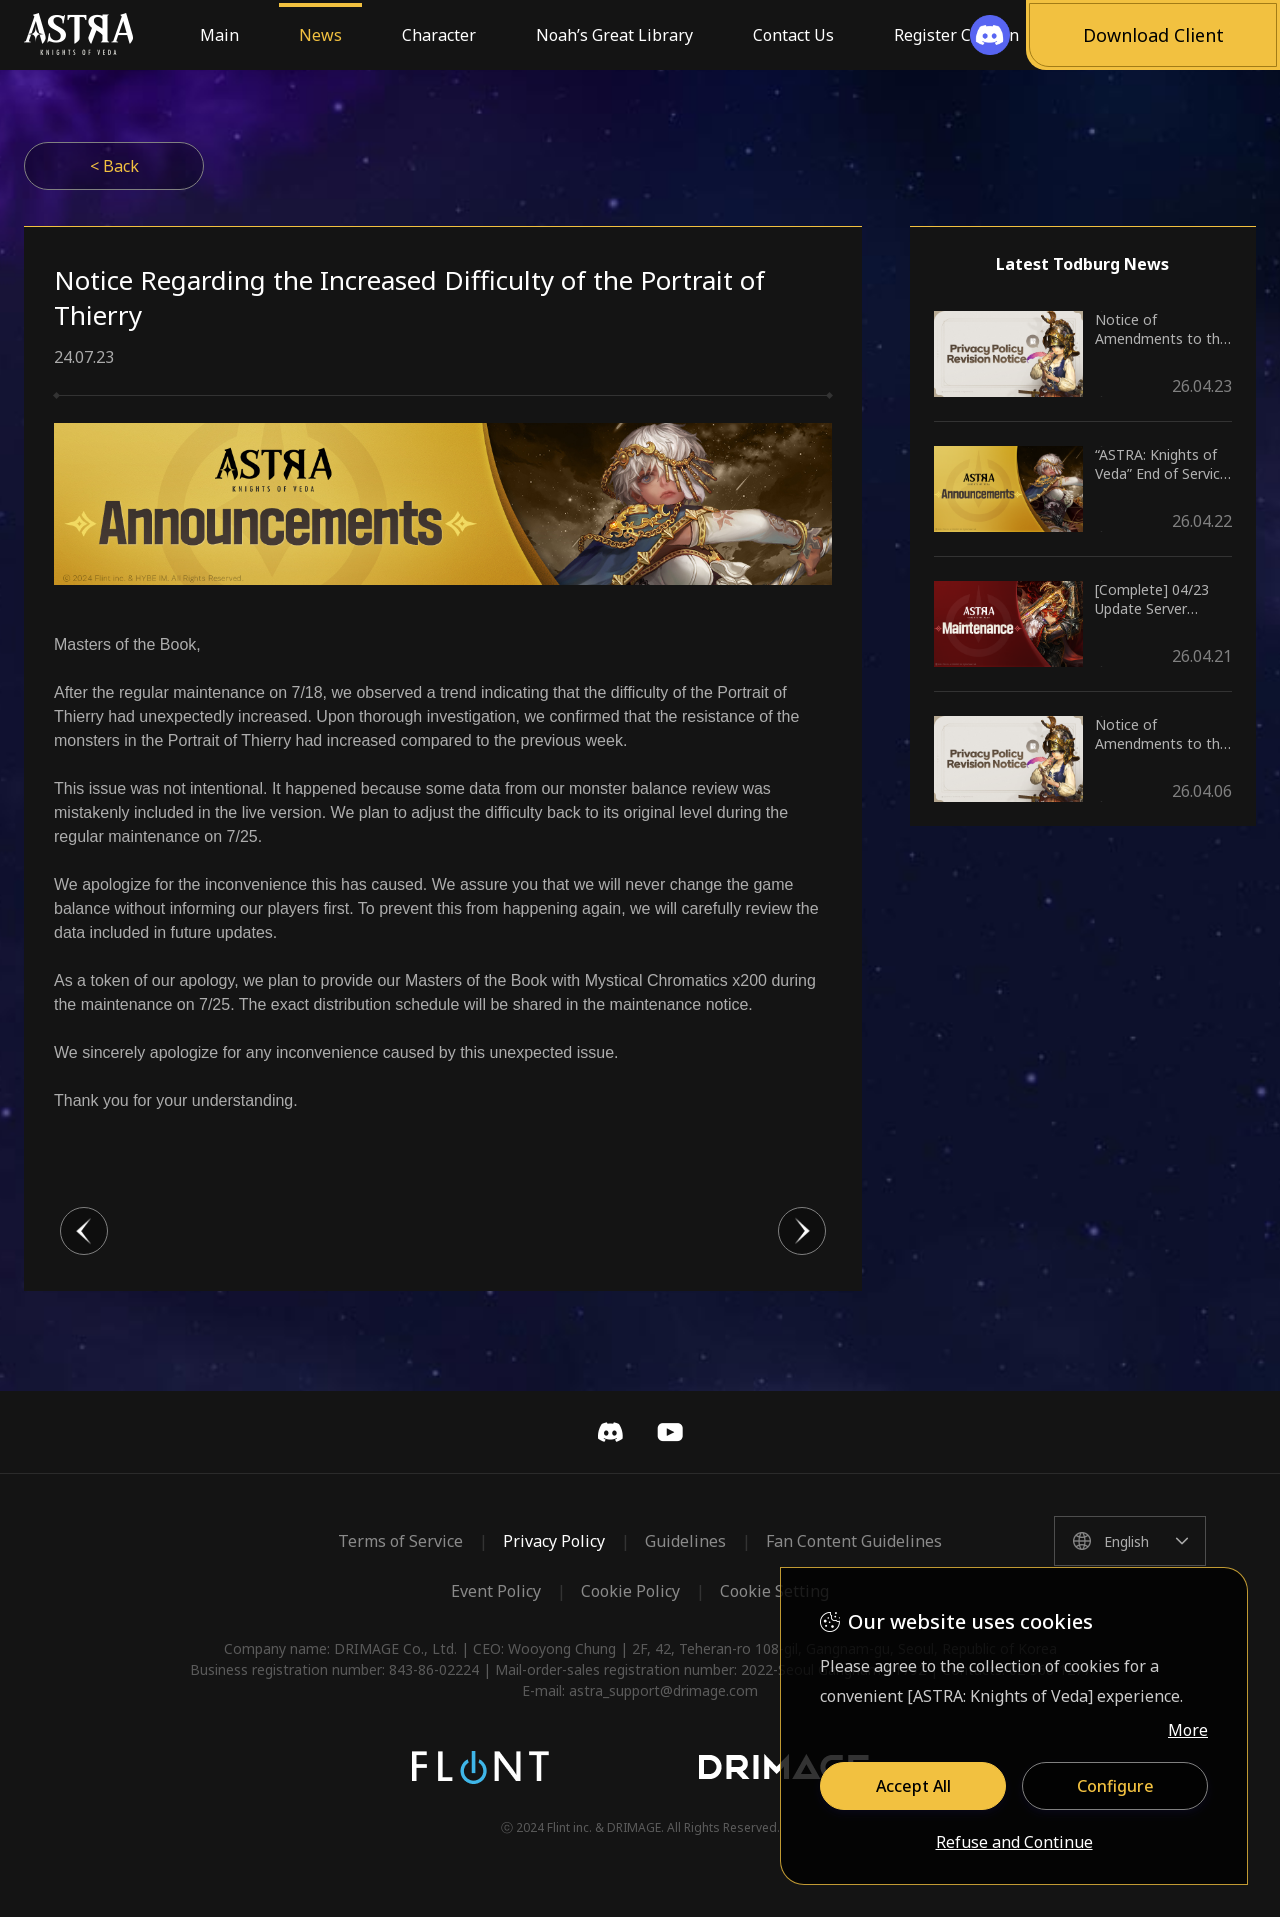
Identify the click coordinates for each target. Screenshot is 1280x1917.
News (320, 35)
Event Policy (496, 1591)
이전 (84, 1231)
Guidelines (685, 1541)
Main (219, 35)
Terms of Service (400, 1541)
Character (439, 35)
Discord (610, 1432)
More (1188, 1730)
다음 (802, 1231)
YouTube (670, 1432)
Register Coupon (956, 35)
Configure (1115, 1786)
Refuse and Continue (1014, 1843)
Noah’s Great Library (614, 35)
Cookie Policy (630, 1591)
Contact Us (793, 35)
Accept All (913, 1786)
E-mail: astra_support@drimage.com (640, 1690)
